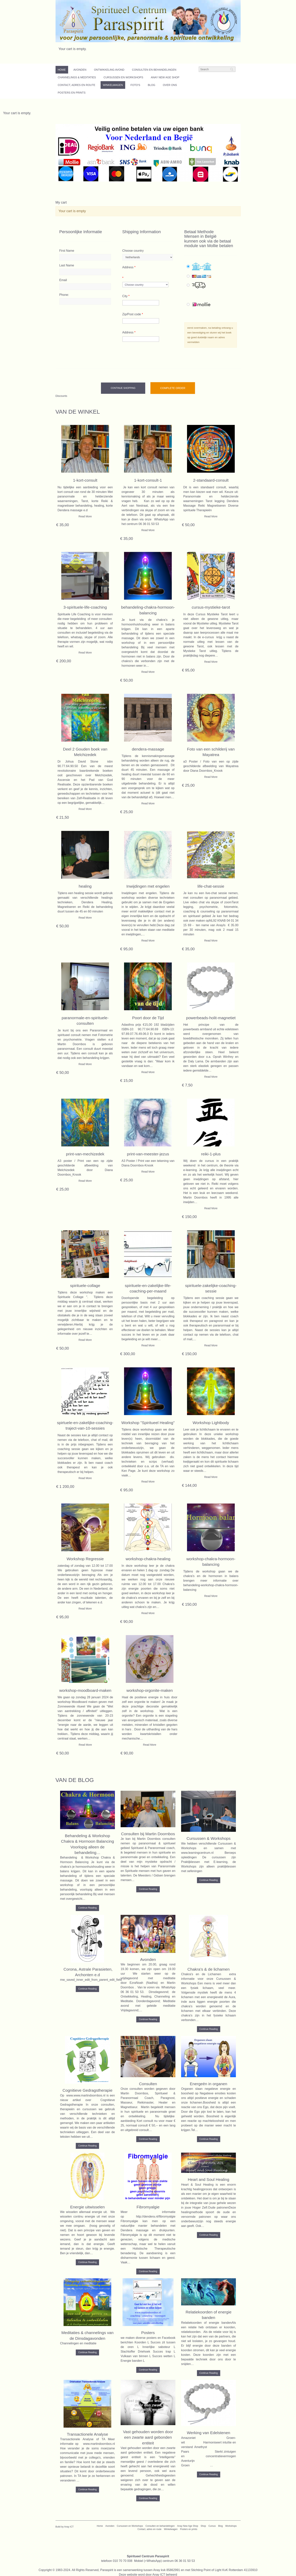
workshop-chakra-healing (148, 1559)
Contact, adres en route (76, 85)
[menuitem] (62, 70)
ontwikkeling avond (109, 69)
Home (62, 69)
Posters (148, 2332)
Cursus (212, 2526)
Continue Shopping (123, 388)
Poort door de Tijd (148, 1018)
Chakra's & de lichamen (208, 1969)
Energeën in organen (208, 2084)
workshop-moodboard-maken (85, 1690)
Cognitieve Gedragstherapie (88, 2090)
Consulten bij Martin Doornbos (148, 1834)
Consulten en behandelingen (154, 69)
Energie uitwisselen (87, 2207)
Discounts (61, 395)
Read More (85, 516)
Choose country (133, 250)
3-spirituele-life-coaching (85, 607)
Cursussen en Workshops (123, 77)
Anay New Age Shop (165, 77)
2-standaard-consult (211, 480)
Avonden (79, 69)
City (126, 296)
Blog (151, 85)
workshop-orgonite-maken (150, 1690)
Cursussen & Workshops (208, 1838)
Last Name (66, 265)
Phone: (64, 294)
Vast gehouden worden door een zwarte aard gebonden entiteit (148, 2437)
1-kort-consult (85, 480)
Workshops (231, 2526)
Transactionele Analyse (87, 2434)
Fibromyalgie (147, 2207)
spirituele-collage (85, 1285)
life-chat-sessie (211, 886)
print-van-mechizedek (85, 1154)
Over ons (170, 85)
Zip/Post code (132, 314)
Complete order (172, 388)
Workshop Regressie (85, 1559)
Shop (203, 2526)
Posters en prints (71, 92)
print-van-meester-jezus (148, 1154)
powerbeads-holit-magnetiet (211, 1018)
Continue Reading (87, 1907)
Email (63, 280)
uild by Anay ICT (65, 2526)
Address (128, 267)
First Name (66, 250)
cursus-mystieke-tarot (211, 607)
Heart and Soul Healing (208, 2179)
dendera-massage (148, 749)
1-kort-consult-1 (148, 480)
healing (85, 886)
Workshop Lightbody (211, 1422)
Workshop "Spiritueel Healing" (148, 1422)
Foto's (135, 85)
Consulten (148, 2084)
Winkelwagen (113, 85)
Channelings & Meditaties (77, 77)
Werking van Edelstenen (208, 2432)
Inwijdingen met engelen (148, 886)
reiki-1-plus (211, 1154)
